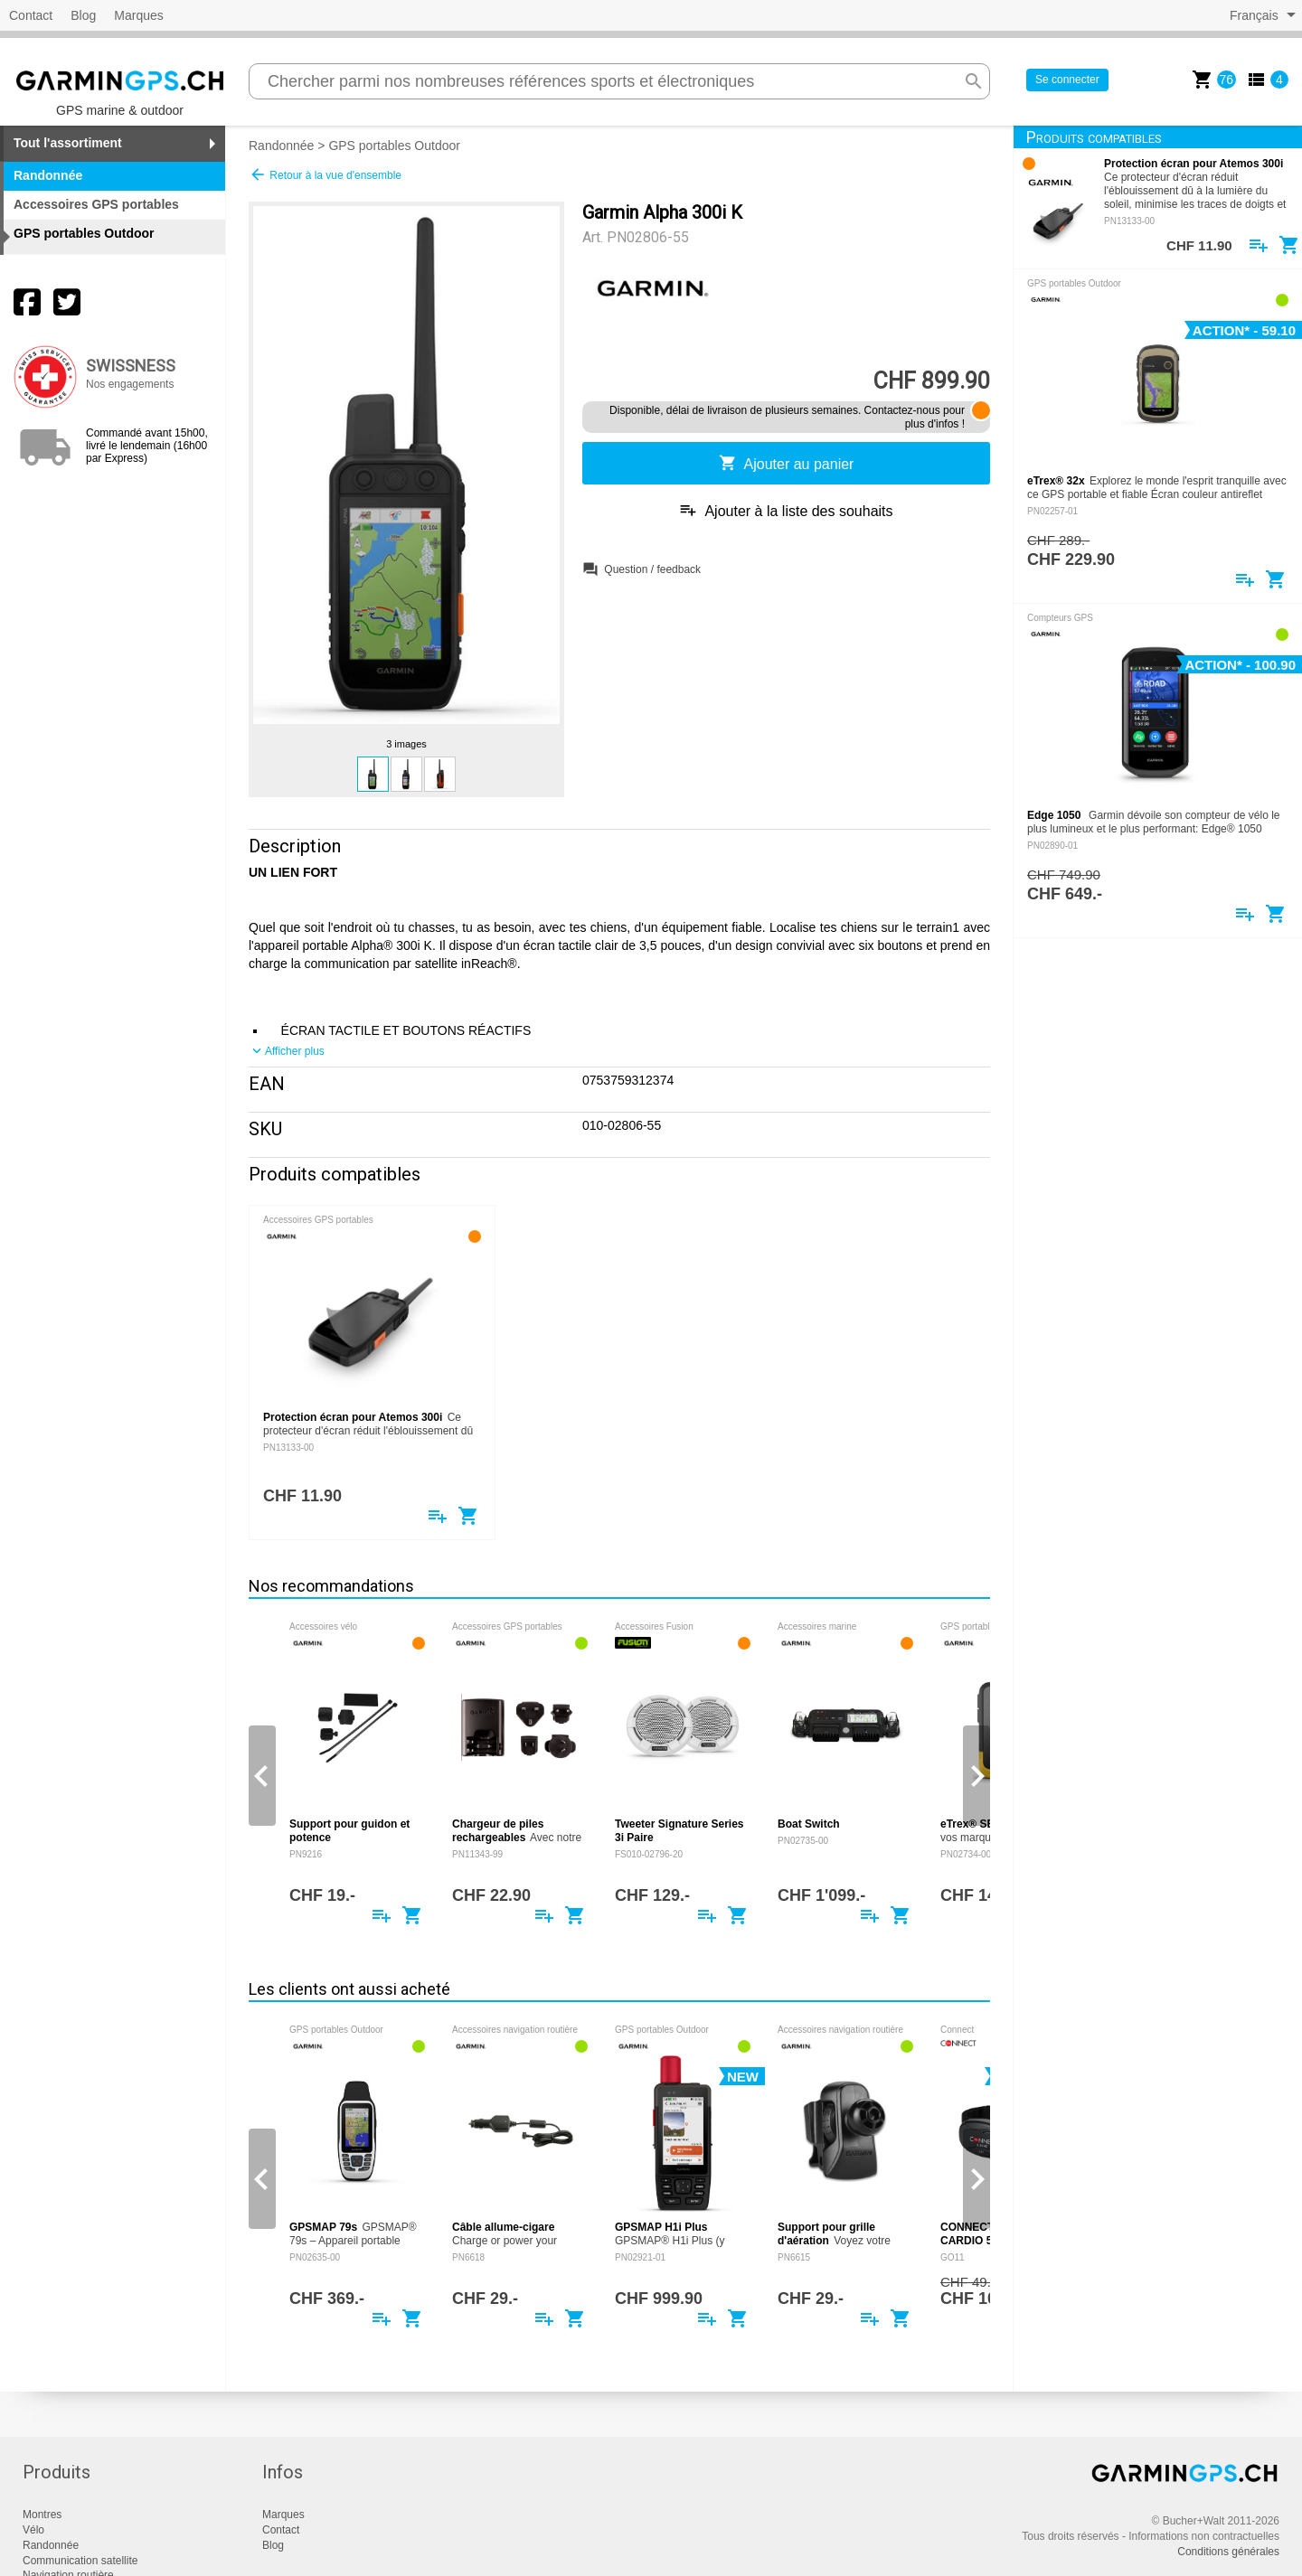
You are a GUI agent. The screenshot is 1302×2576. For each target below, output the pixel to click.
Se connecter (1067, 79)
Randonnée (281, 145)
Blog (83, 15)
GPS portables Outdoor (394, 145)
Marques (138, 15)
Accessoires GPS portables (96, 204)
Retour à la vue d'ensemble (325, 174)
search (974, 81)
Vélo (33, 2530)
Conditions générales (1228, 2551)
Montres (42, 2514)
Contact (30, 15)
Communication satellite (80, 2560)
